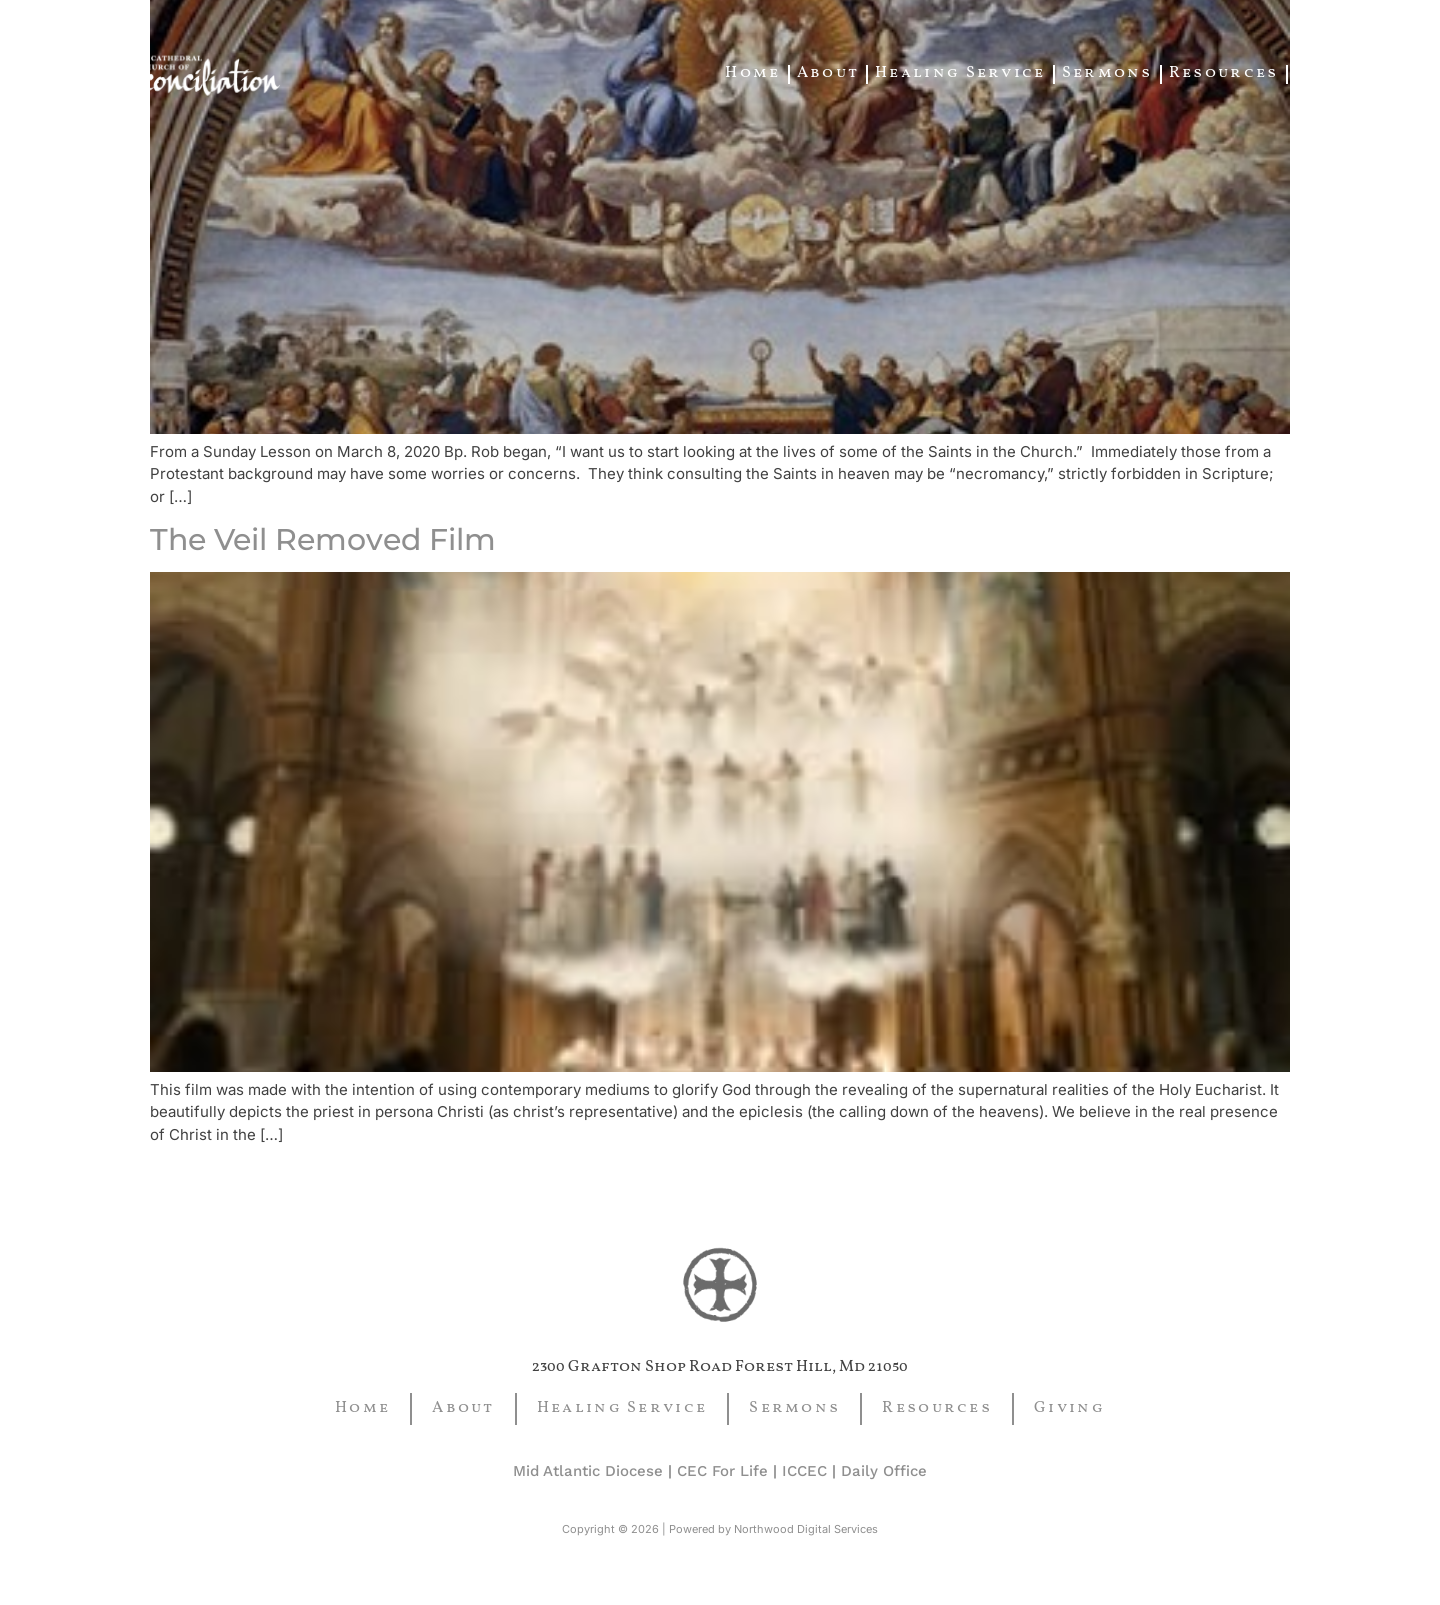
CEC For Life (722, 1471)
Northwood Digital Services (806, 1529)
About (828, 73)
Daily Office (884, 1471)
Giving (1330, 73)
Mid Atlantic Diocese (588, 1471)
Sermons (1107, 73)
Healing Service (960, 73)
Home (752, 73)
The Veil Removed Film (323, 539)
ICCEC (804, 1471)
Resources (1224, 73)
